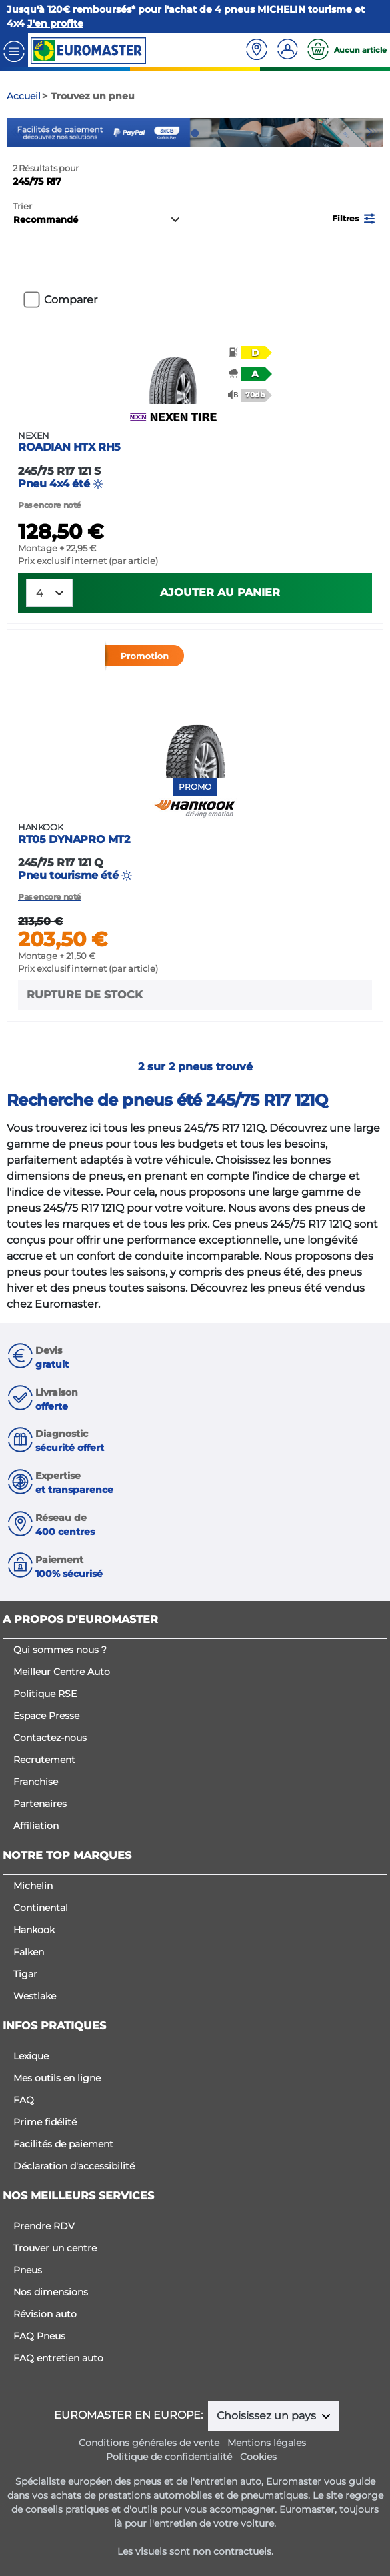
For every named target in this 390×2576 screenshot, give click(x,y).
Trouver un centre (55, 2248)
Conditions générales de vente (149, 2443)
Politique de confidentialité (169, 2457)
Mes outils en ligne (57, 2078)
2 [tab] (195, 133)
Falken (28, 1952)
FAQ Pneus (39, 2336)
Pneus (27, 2270)
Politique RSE (45, 1694)
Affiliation (36, 1826)
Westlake (34, 1996)
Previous (16, 132)
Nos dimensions (50, 2292)
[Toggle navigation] (14, 50)
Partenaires (40, 1804)
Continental (40, 1908)
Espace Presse (46, 1716)
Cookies (258, 2457)
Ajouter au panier (220, 592)
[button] (354, 217)
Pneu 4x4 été (195, 460)
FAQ (23, 2100)
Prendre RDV (44, 2226)
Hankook (34, 1930)
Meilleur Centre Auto (61, 1672)
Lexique (31, 2056)
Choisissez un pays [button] (268, 2415)
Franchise (35, 1782)
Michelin (33, 1886)
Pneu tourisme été (195, 852)
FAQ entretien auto (58, 2358)
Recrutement (44, 1760)
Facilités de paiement (63, 2144)
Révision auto (45, 2314)
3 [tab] (215, 133)
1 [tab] (175, 133)
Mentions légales (266, 2443)
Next (373, 132)
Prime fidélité (45, 2122)
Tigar (25, 1974)
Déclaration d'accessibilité (74, 2166)
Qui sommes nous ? (60, 1650)
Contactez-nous (50, 1738)
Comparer (70, 299)
